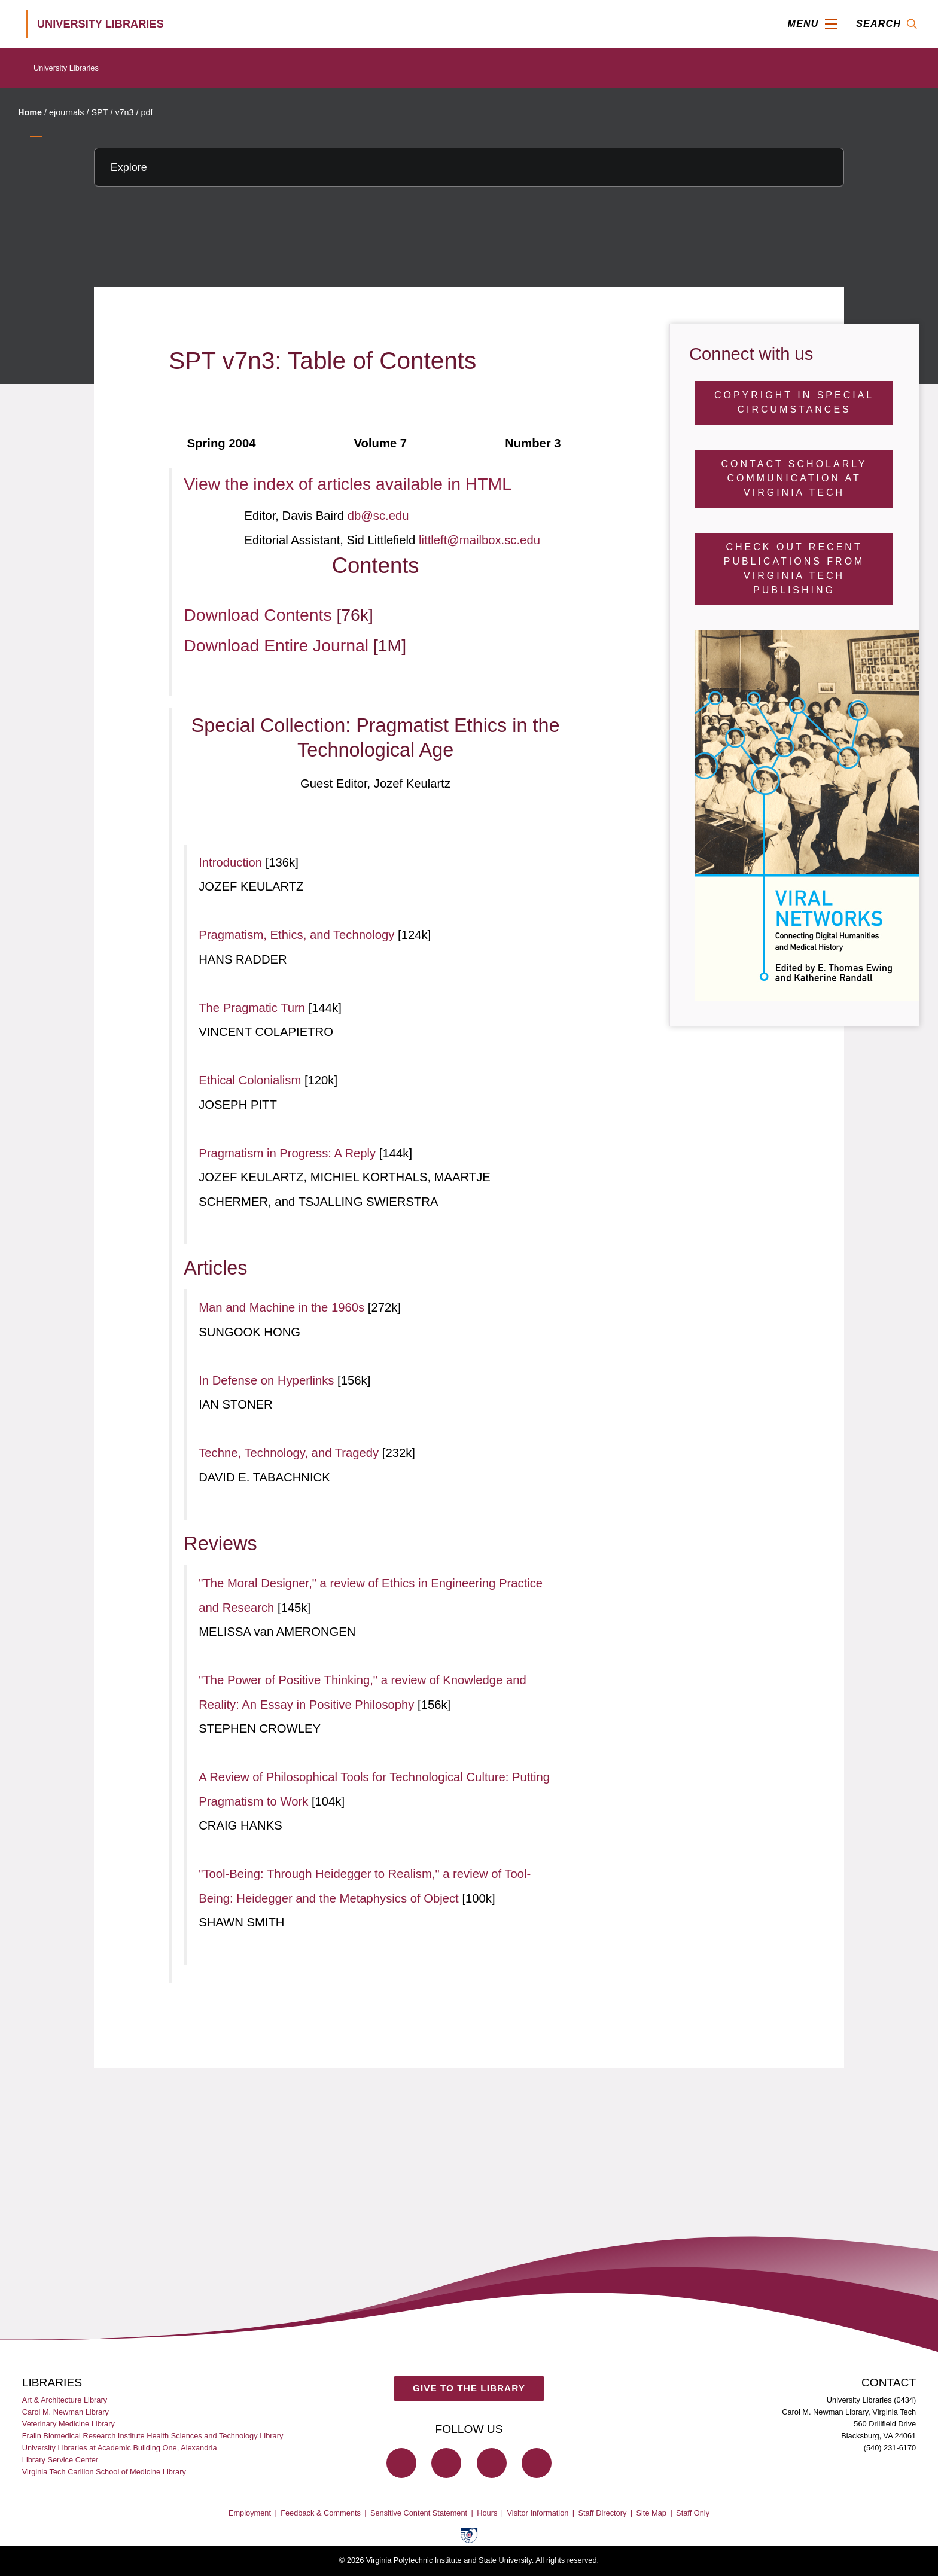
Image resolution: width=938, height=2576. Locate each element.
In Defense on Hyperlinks (268, 1380)
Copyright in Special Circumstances (794, 402)
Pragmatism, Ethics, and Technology (298, 934)
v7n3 (124, 112)
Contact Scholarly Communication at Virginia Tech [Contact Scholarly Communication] (794, 478)
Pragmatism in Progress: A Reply (289, 1153)
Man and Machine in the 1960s (283, 1307)
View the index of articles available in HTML (347, 483)
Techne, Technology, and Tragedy (290, 1452)
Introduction (232, 862)
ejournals (66, 112)
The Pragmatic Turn (253, 1007)
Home (30, 112)
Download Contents (260, 614)
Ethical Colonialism (251, 1080)
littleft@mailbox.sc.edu (479, 540)
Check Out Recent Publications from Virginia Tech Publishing (794, 568)
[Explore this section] (469, 167)
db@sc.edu (378, 515)
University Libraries (66, 67)
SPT (99, 112)
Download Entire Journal (278, 645)
